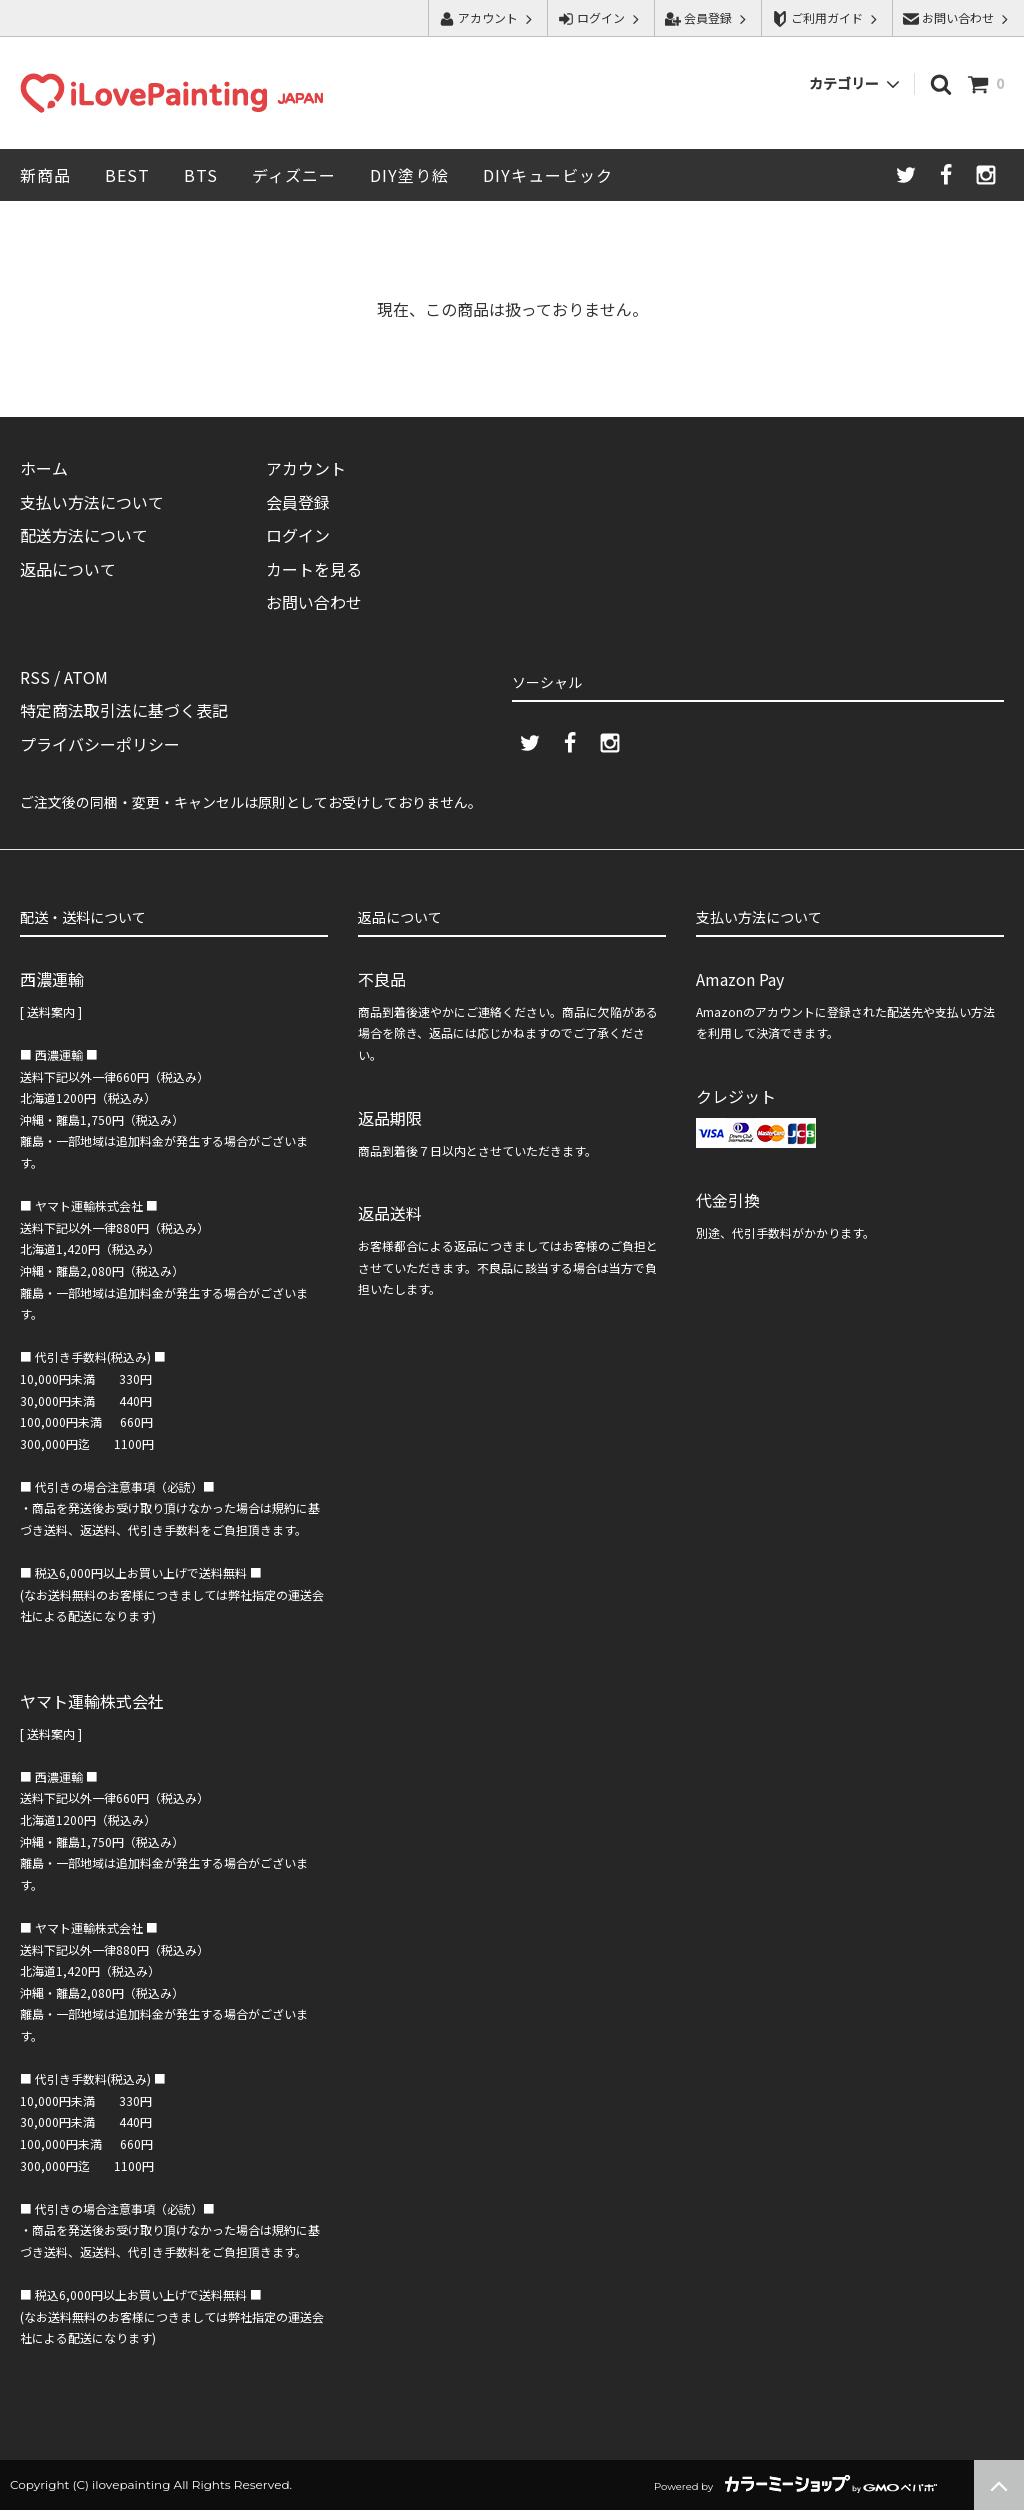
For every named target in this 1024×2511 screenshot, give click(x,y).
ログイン (601, 18)
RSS (35, 677)
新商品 (45, 175)
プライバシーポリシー (100, 744)
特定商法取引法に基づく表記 (124, 711)
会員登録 (708, 18)
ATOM (86, 677)
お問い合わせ (958, 18)
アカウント (488, 18)
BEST (127, 175)
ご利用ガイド (827, 18)
